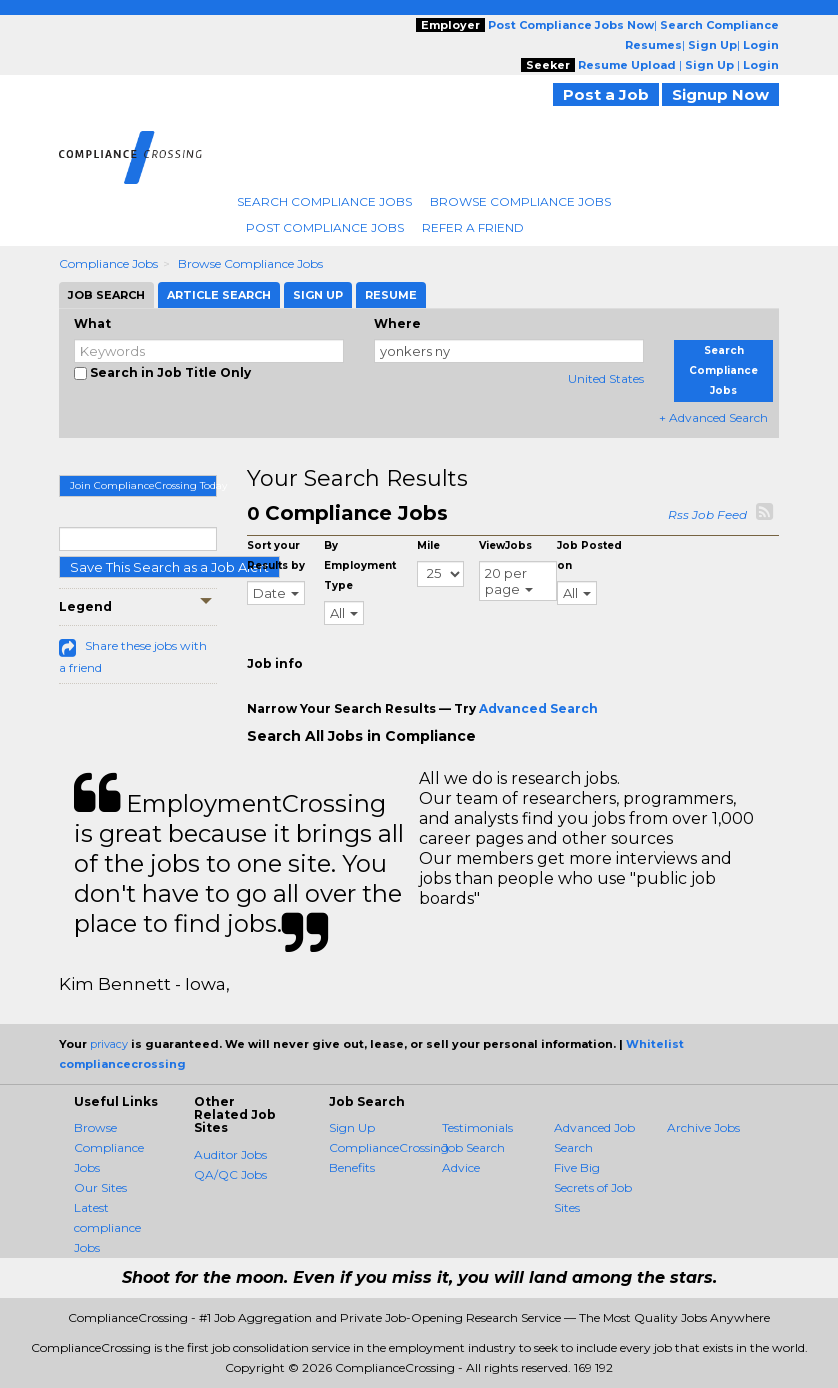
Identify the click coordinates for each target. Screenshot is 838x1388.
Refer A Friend (473, 227)
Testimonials (477, 1127)
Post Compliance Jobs (325, 227)
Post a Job (606, 94)
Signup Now (720, 94)
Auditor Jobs (230, 1154)
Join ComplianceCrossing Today (143, 485)
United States (606, 378)
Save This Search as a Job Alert (169, 567)
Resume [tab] (391, 295)
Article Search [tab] (219, 295)
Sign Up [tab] (318, 295)
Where (397, 323)
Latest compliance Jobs (107, 1227)
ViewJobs (505, 545)
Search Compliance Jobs (324, 201)
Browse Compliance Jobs (520, 201)
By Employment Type (360, 565)
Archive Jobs (703, 1127)
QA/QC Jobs (230, 1174)
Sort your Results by (276, 555)
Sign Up (352, 1127)
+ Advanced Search (713, 417)
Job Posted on (589, 555)
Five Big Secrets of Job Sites (593, 1187)
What (92, 323)
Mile (428, 545)
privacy (109, 1044)
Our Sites (100, 1187)
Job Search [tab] (106, 295)
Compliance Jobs (108, 263)
